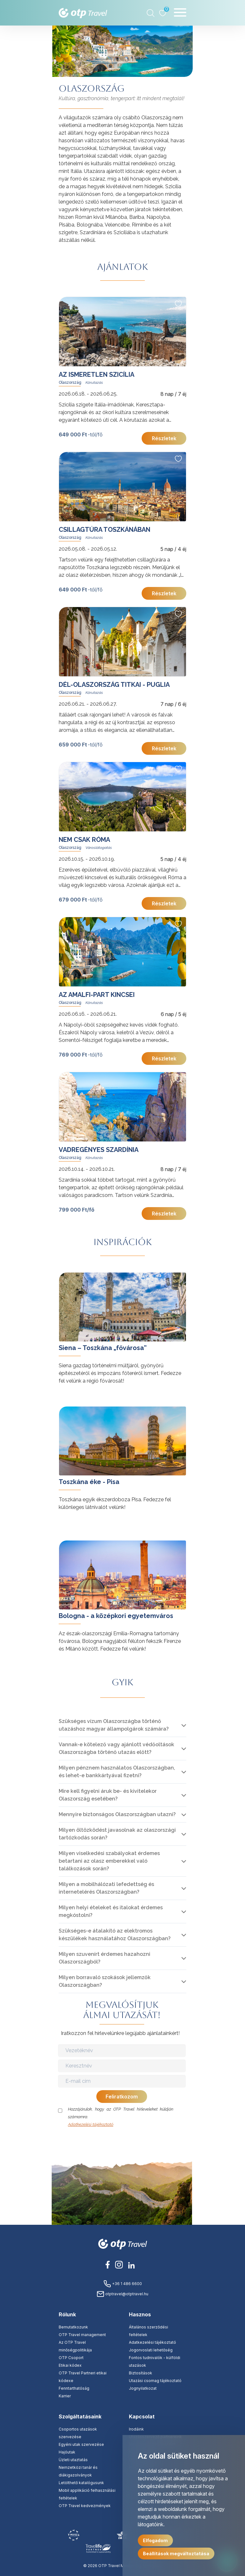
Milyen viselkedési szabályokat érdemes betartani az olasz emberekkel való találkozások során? (109, 1861)
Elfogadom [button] (155, 2540)
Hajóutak (67, 2452)
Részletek (164, 438)
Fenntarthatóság (74, 2388)
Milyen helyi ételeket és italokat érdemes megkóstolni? (111, 1911)
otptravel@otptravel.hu (122, 2293)
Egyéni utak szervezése (81, 2444)
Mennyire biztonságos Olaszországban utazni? (117, 1814)
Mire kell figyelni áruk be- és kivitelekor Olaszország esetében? (108, 1795)
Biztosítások (140, 2373)
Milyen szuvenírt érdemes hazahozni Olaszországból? (104, 1958)
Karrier (65, 2396)
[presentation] (122, 2140)
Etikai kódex (70, 2365)
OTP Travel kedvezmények (85, 2505)
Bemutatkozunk (73, 2327)
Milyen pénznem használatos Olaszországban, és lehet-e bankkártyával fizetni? (117, 1771)
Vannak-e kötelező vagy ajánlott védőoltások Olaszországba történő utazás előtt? (116, 1748)
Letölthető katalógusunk (81, 2482)
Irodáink (136, 2429)
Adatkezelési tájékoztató (90, 2124)
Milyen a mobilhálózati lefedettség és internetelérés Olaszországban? (106, 1888)
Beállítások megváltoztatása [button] (176, 2553)
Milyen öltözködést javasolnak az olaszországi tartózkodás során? (117, 1834)
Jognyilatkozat (143, 2388)
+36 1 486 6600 (122, 2283)
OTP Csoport (71, 2357)
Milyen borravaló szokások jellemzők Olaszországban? (105, 1981)
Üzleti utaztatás (73, 2459)
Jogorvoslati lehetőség (151, 2350)
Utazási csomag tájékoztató (155, 2380)
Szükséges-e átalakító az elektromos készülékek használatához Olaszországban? (115, 1934)
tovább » (69, 1276)
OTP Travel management (82, 2334)
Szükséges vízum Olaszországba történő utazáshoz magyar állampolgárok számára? (114, 1725)
